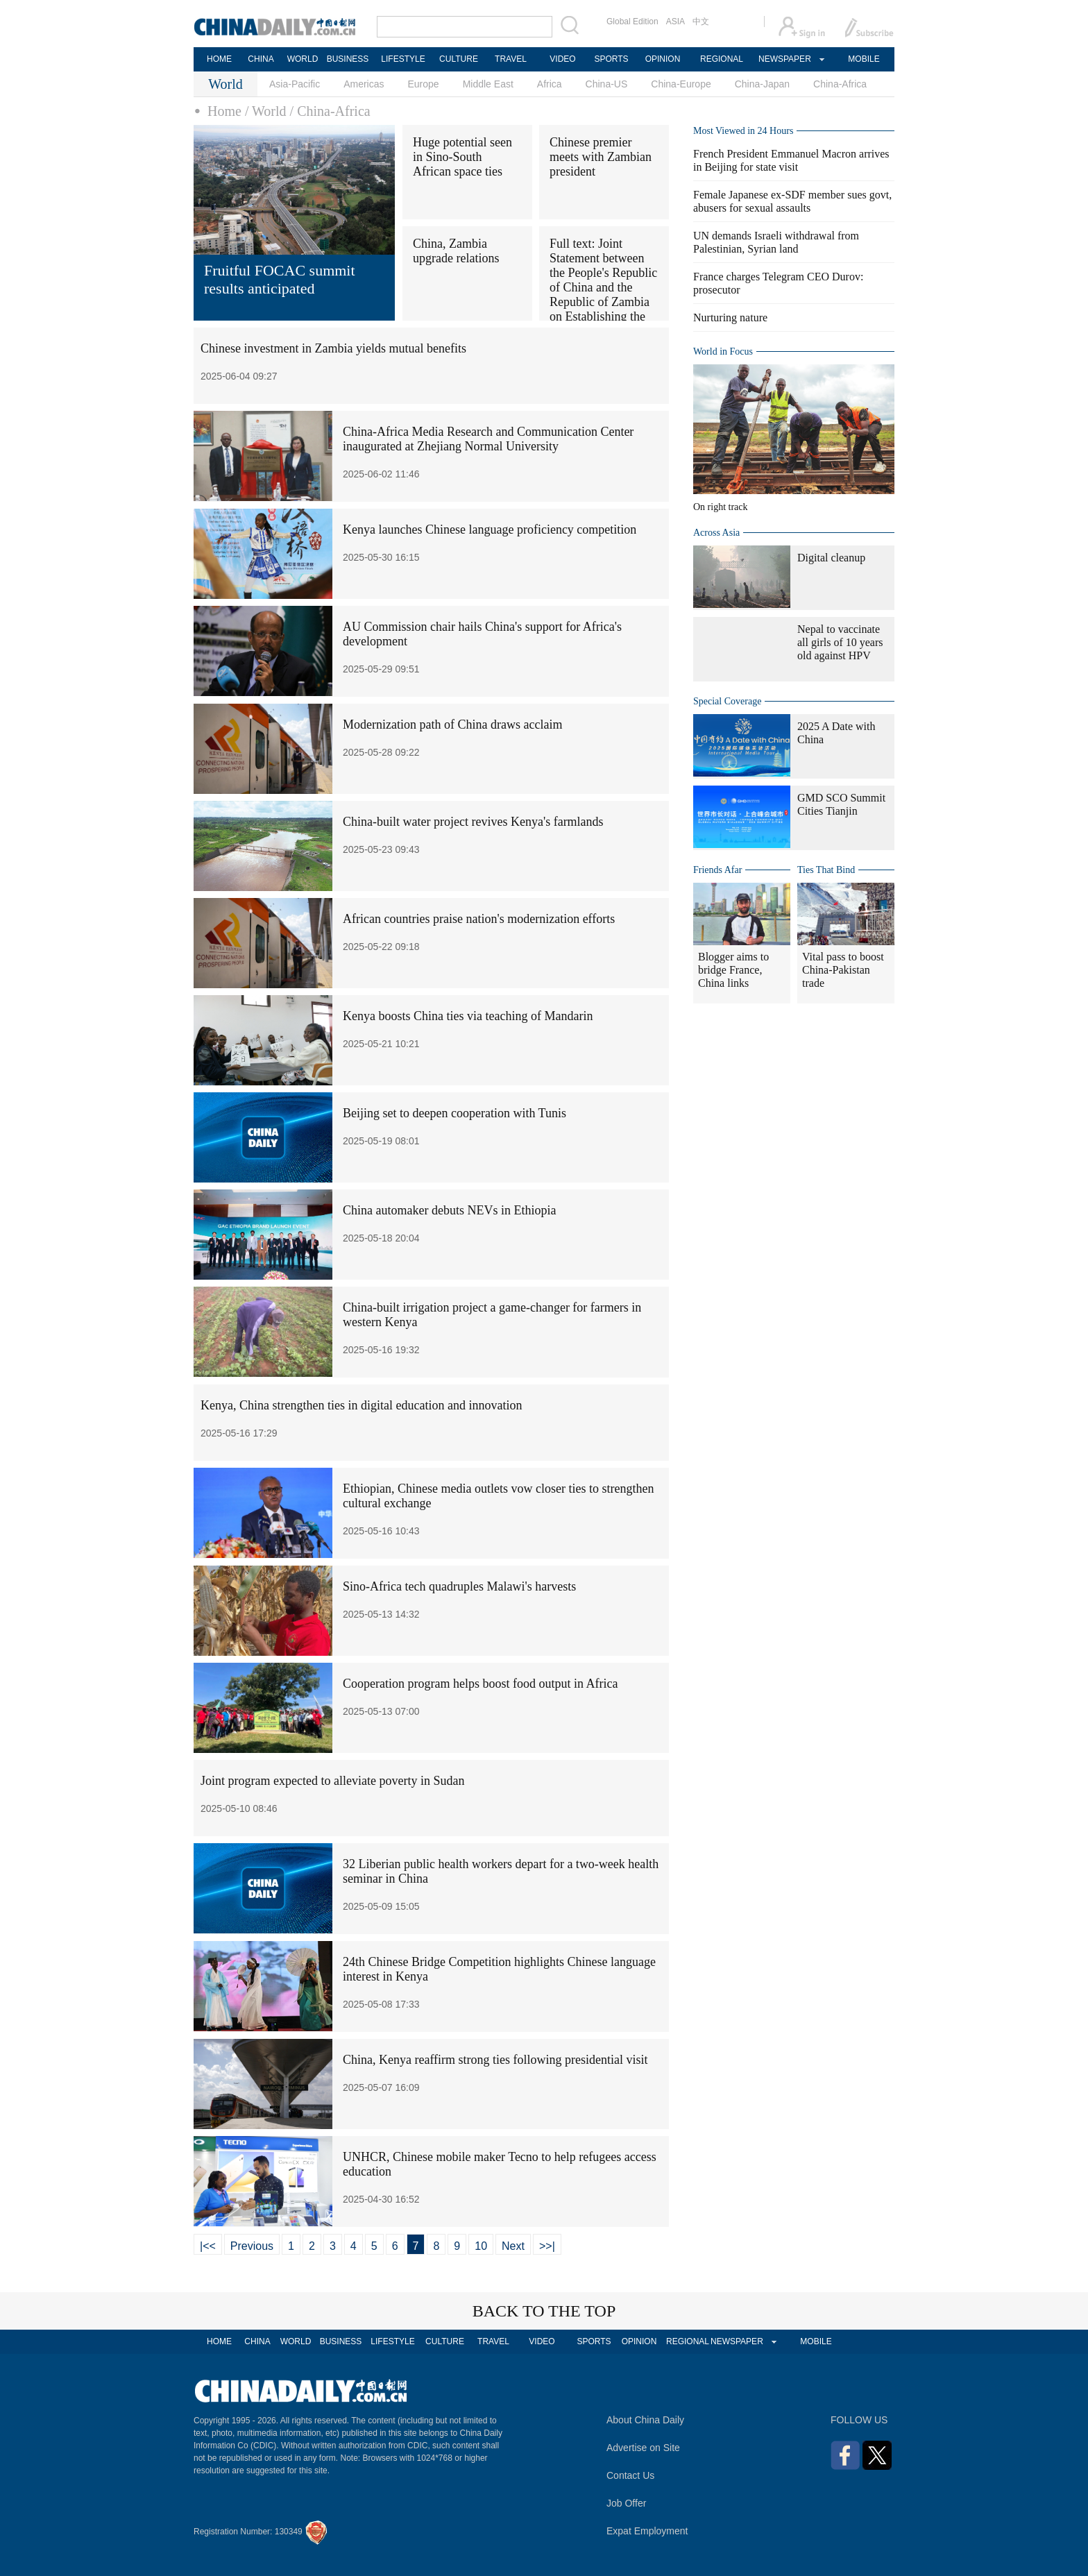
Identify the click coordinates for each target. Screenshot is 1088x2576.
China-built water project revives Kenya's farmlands (473, 822)
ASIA (675, 21)
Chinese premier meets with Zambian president (601, 156)
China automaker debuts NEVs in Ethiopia (449, 1210)
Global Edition (632, 21)
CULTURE (458, 59)
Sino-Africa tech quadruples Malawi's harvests (459, 1586)
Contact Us (630, 2475)
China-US (607, 84)
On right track (720, 507)
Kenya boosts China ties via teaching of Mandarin (468, 1016)
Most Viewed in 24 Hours (743, 131)
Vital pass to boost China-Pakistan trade (843, 970)
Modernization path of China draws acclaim (452, 724)
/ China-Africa (330, 111)
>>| (547, 2246)
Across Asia (716, 532)
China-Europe (681, 84)
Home (224, 111)
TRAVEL (511, 59)
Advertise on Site (643, 2447)
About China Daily (645, 2419)
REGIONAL (721, 59)
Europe (423, 84)
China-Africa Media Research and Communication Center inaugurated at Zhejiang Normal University (488, 439)
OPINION (663, 59)
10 (481, 2246)
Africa (549, 84)
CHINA (260, 59)
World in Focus (723, 351)
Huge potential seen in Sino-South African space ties (462, 156)
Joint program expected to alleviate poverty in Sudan (332, 1781)
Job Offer (626, 2503)
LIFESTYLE (403, 59)
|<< (208, 2246)
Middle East (488, 84)
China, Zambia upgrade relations (456, 251)
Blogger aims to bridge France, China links (733, 970)
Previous (251, 2246)
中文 (700, 21)
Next (513, 2246)
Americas (363, 84)
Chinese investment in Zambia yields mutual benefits (333, 348)
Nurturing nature (730, 317)
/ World (266, 111)
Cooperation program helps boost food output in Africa (480, 1683)
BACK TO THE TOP (544, 2311)
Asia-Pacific (294, 84)
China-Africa (840, 84)
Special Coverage (727, 701)
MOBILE (863, 59)
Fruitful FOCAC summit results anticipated (279, 279)
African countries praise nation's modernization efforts (479, 919)
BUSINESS (348, 59)
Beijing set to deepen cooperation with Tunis (454, 1113)
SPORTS (611, 59)
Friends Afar (717, 870)
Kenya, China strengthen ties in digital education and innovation (361, 1405)
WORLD (302, 59)
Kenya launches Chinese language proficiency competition (489, 529)
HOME (219, 59)
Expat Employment (647, 2530)
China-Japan (762, 84)
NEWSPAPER (784, 59)
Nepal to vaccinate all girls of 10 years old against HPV (840, 642)
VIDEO (562, 59)
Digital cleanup (831, 558)
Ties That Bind (826, 870)
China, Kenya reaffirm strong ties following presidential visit (495, 2060)
